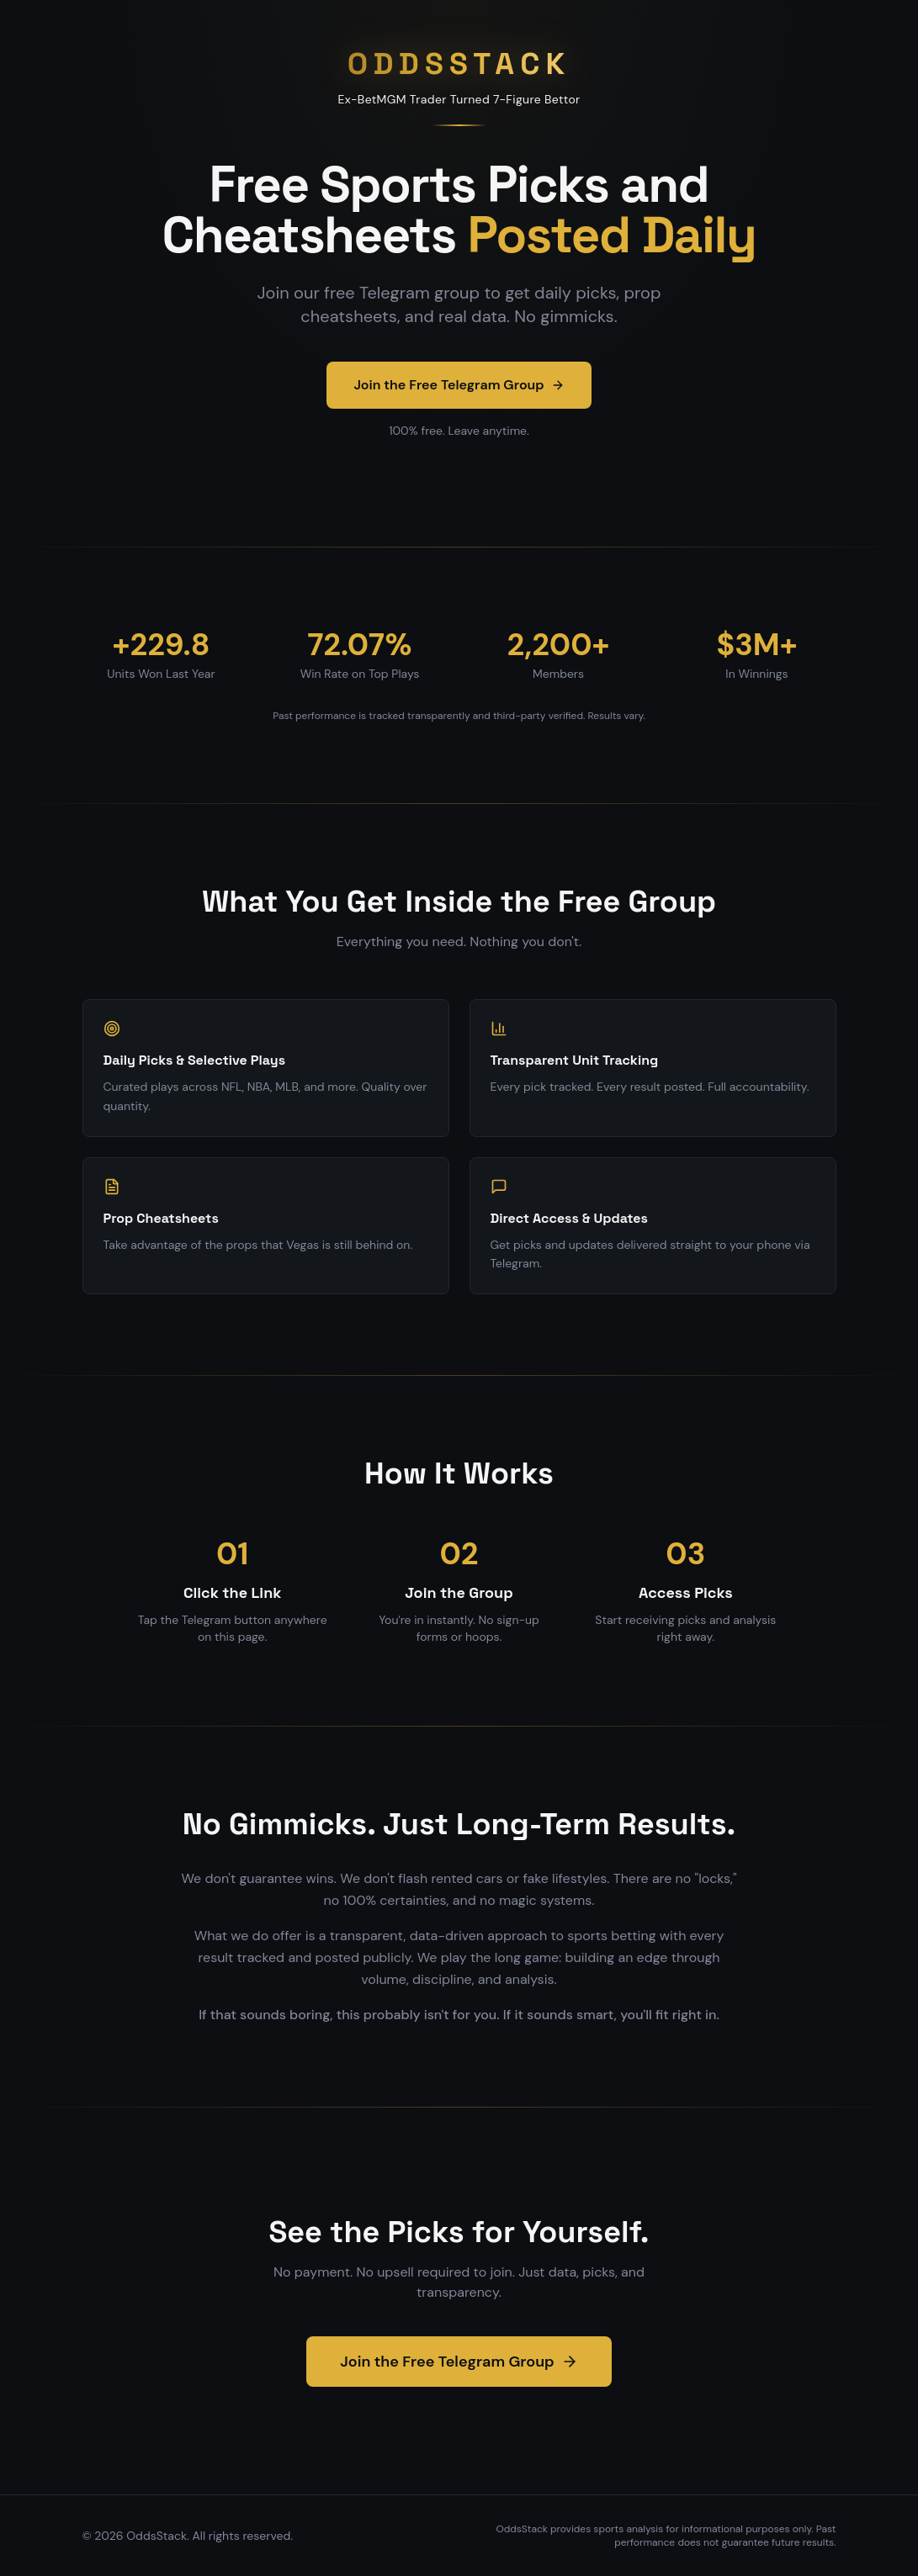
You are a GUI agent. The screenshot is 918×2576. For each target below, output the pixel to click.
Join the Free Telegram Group (458, 385)
